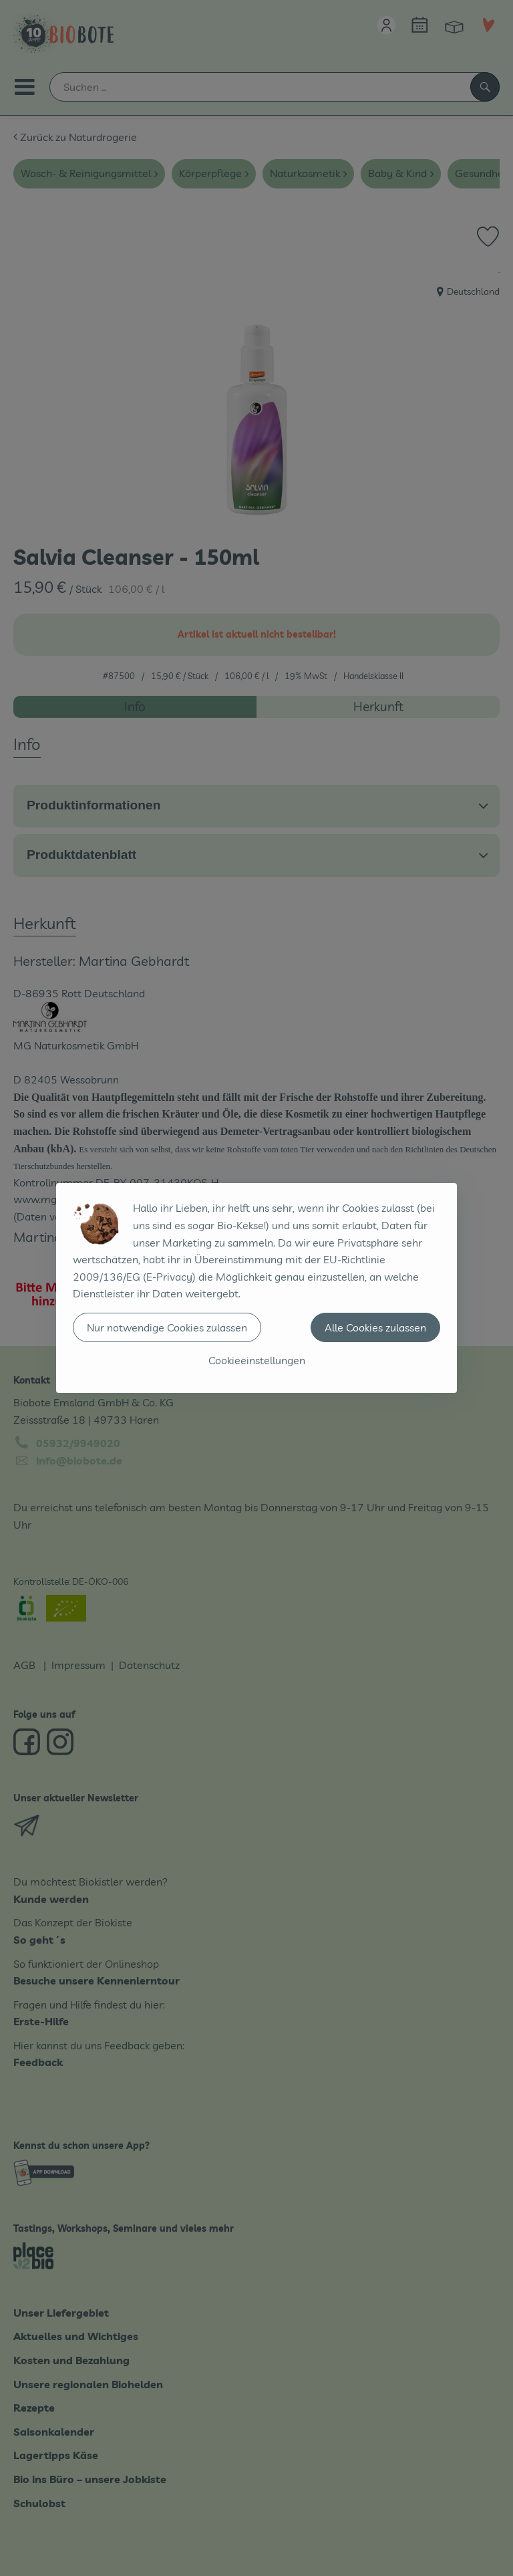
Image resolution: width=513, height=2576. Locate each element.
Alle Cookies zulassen (375, 1327)
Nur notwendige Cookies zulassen (167, 1327)
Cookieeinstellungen (256, 1360)
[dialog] (256, 1288)
